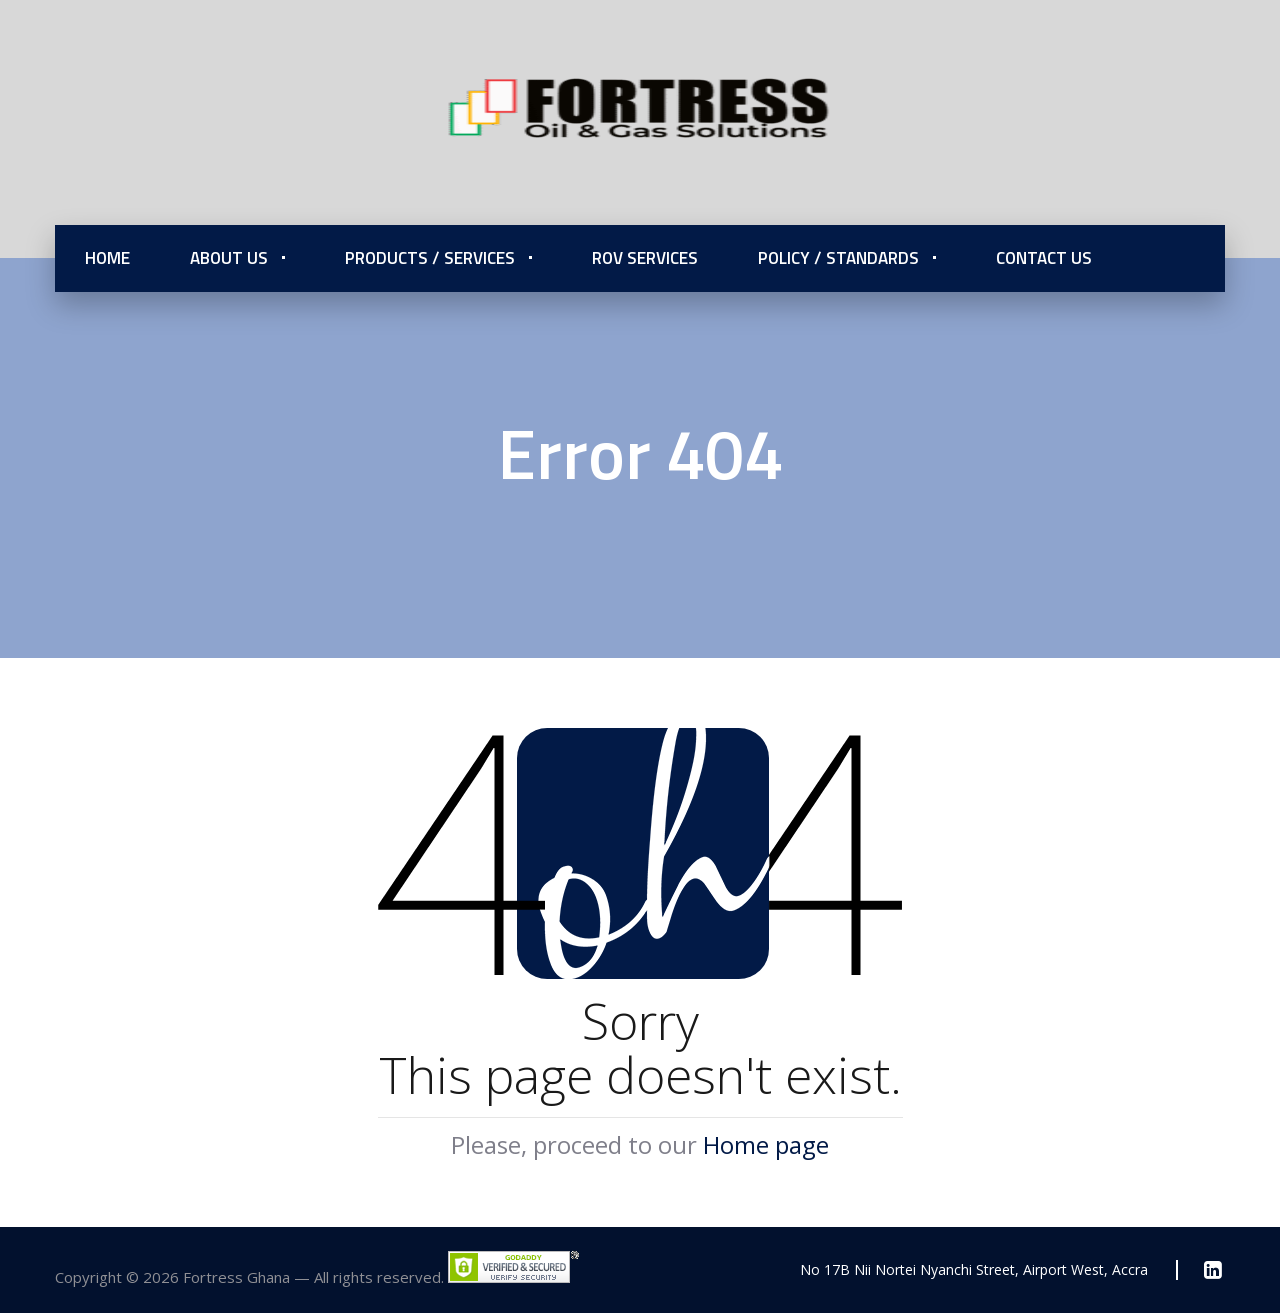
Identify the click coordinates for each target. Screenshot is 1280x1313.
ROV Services (645, 258)
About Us (229, 258)
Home (107, 258)
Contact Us (1044, 258)
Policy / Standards (838, 258)
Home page (766, 1144)
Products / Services (430, 258)
